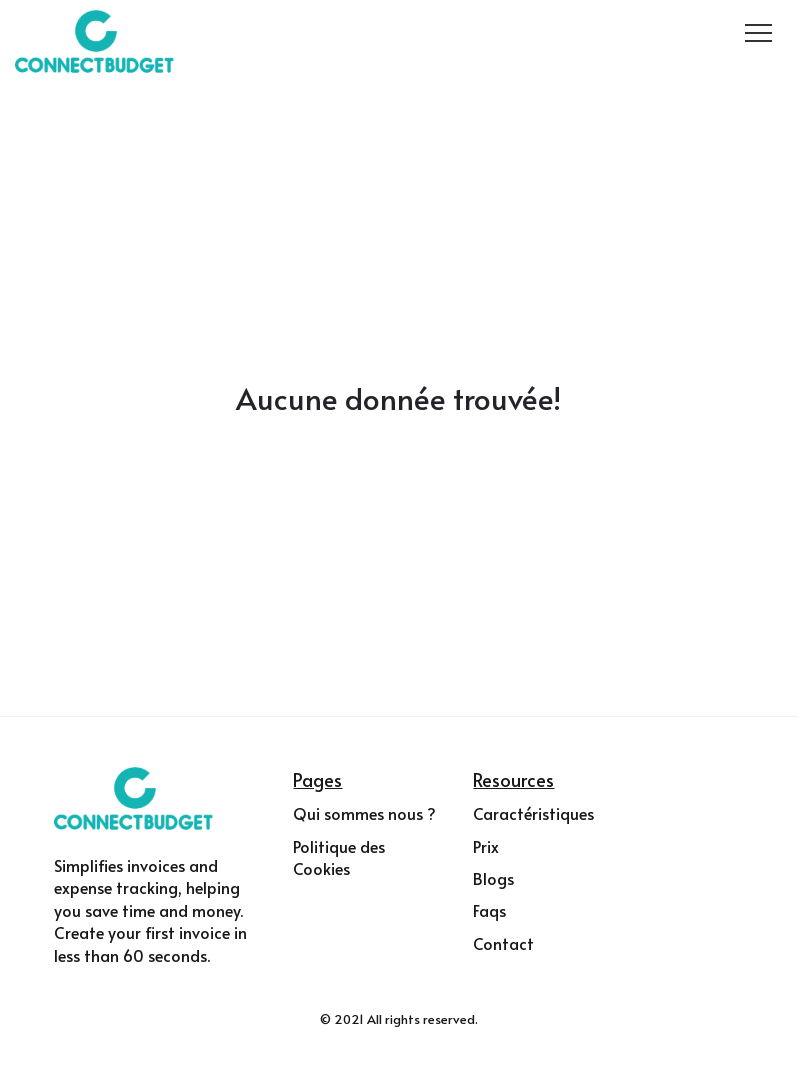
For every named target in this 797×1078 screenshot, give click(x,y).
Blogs (493, 878)
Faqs (489, 910)
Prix (486, 846)
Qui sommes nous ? (364, 813)
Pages (317, 779)
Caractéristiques (533, 813)
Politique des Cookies (339, 857)
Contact (503, 943)
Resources (513, 779)
